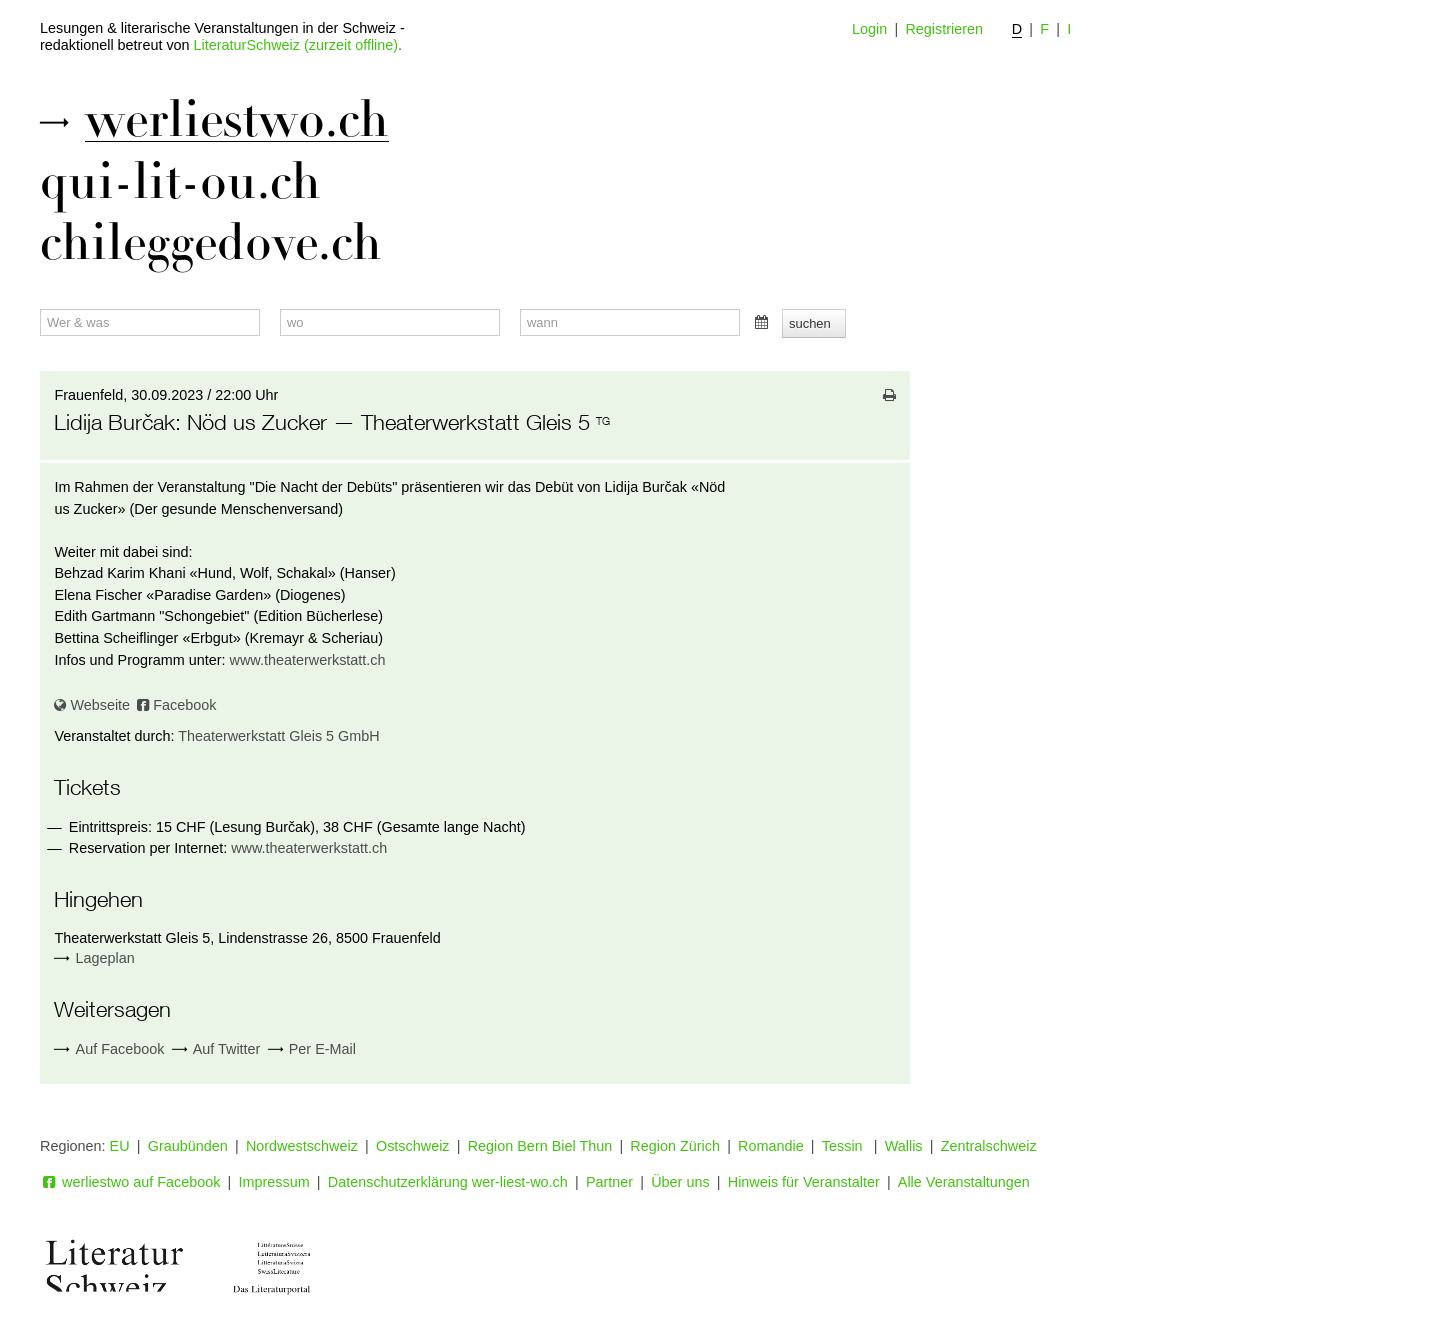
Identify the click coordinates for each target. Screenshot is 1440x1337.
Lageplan (105, 958)
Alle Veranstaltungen (964, 1182)
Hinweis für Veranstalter (804, 1182)
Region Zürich (675, 1146)
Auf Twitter (216, 1049)
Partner (609, 1182)
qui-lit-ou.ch (180, 182)
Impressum (274, 1182)
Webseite (92, 705)
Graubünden (188, 1146)
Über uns (680, 1182)
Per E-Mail (312, 1049)
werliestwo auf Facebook (130, 1182)
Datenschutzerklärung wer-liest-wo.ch (448, 1182)
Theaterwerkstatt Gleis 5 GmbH (279, 736)
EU (120, 1146)
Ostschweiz (413, 1146)
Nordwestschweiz (302, 1146)
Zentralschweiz (989, 1146)
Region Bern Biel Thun (540, 1146)
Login (869, 29)
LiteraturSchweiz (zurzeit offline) (296, 45)
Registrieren (944, 29)
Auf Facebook (109, 1049)
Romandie (771, 1146)
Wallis (904, 1146)
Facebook (176, 705)
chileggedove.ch (211, 243)
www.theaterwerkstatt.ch (308, 660)
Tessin (844, 1146)
